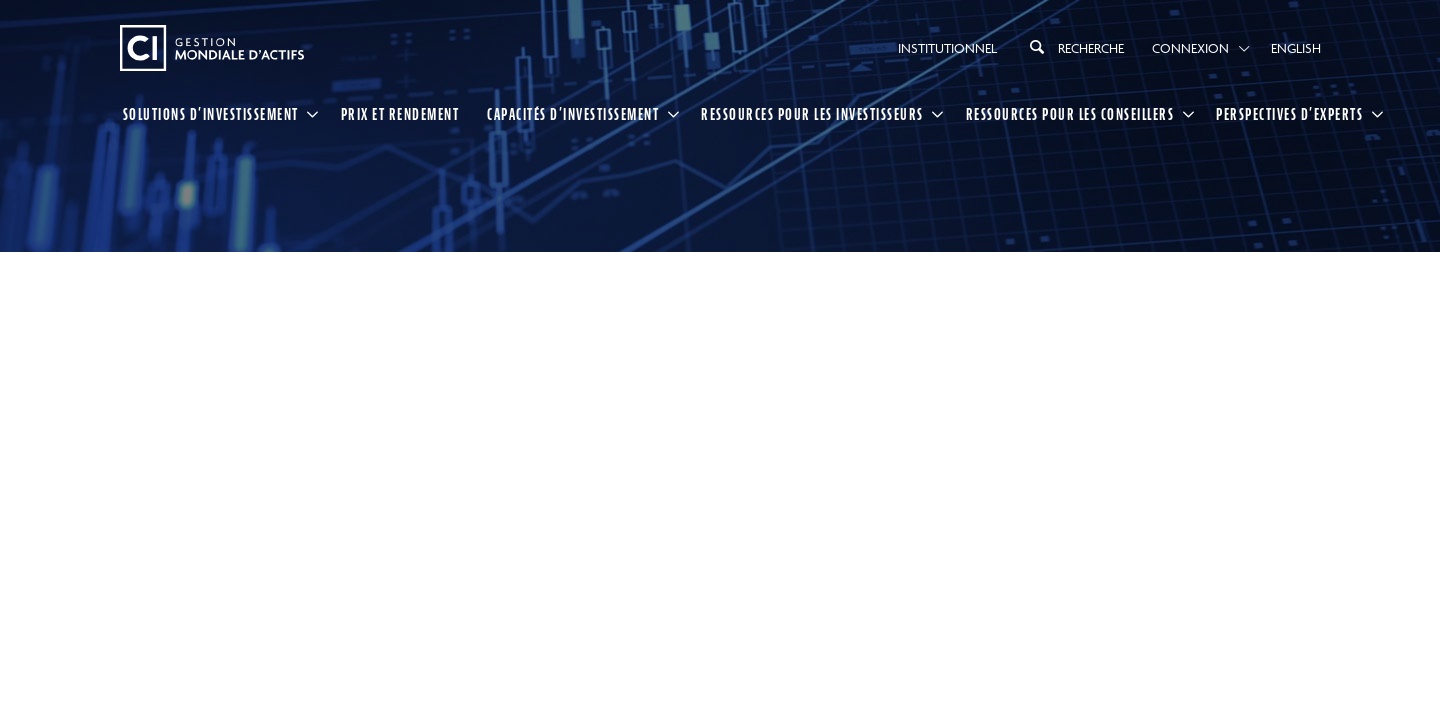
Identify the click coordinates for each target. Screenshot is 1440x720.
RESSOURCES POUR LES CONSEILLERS (1070, 114)
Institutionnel (947, 48)
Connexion (1190, 48)
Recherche (1074, 47)
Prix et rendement (400, 114)
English (1296, 48)
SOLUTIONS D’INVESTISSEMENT (211, 114)
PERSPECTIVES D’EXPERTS (1289, 114)
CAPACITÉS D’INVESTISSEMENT (573, 114)
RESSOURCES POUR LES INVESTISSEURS (812, 114)
